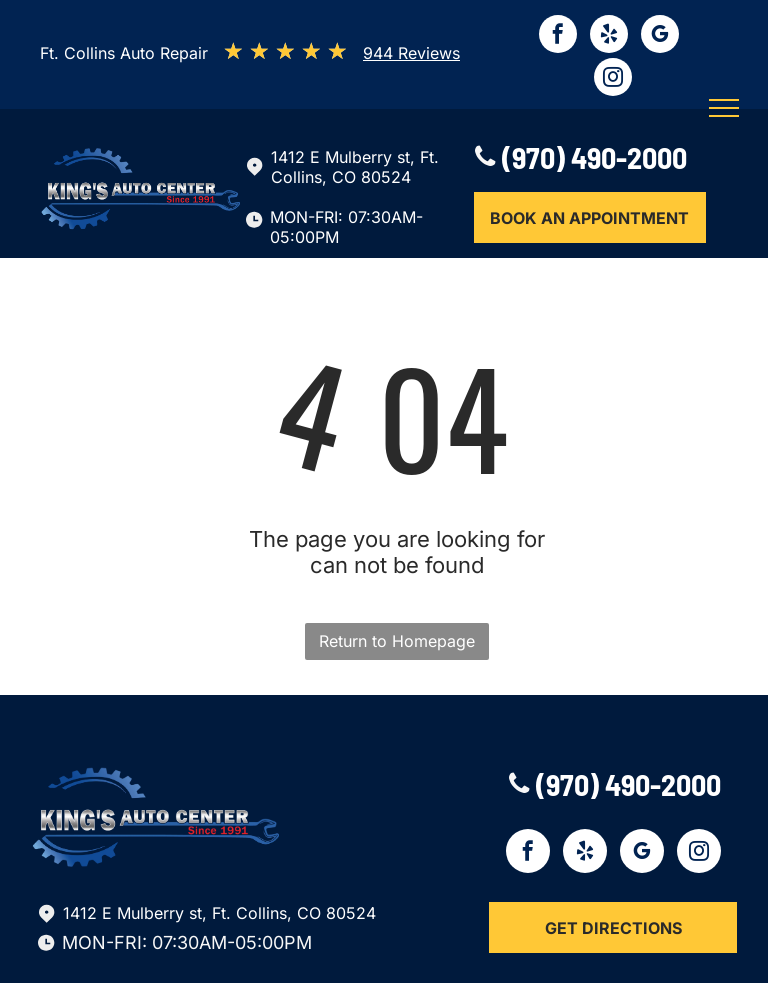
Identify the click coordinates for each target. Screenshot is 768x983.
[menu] (724, 108)
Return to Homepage (397, 641)
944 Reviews (411, 53)
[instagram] (613, 79)
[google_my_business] (660, 36)
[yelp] (609, 36)
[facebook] (558, 36)
